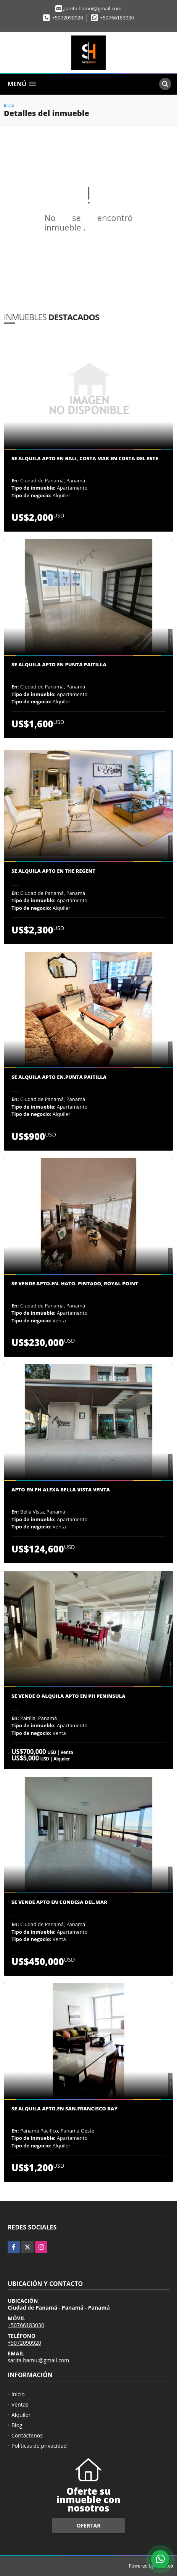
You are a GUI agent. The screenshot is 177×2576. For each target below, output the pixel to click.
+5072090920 (67, 17)
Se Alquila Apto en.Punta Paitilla (58, 1077)
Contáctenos (27, 2435)
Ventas (19, 2404)
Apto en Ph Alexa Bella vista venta (60, 1490)
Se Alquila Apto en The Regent (53, 871)
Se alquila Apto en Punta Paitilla (58, 665)
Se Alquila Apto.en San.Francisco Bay (64, 2109)
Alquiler (21, 2414)
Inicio (9, 105)
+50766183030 (117, 17)
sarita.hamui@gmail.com (38, 2360)
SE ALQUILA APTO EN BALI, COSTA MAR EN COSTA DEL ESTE (84, 459)
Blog (17, 2425)
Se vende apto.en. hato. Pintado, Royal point (74, 1284)
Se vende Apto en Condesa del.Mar (59, 1902)
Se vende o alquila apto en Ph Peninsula (68, 1696)
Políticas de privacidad (39, 2445)
